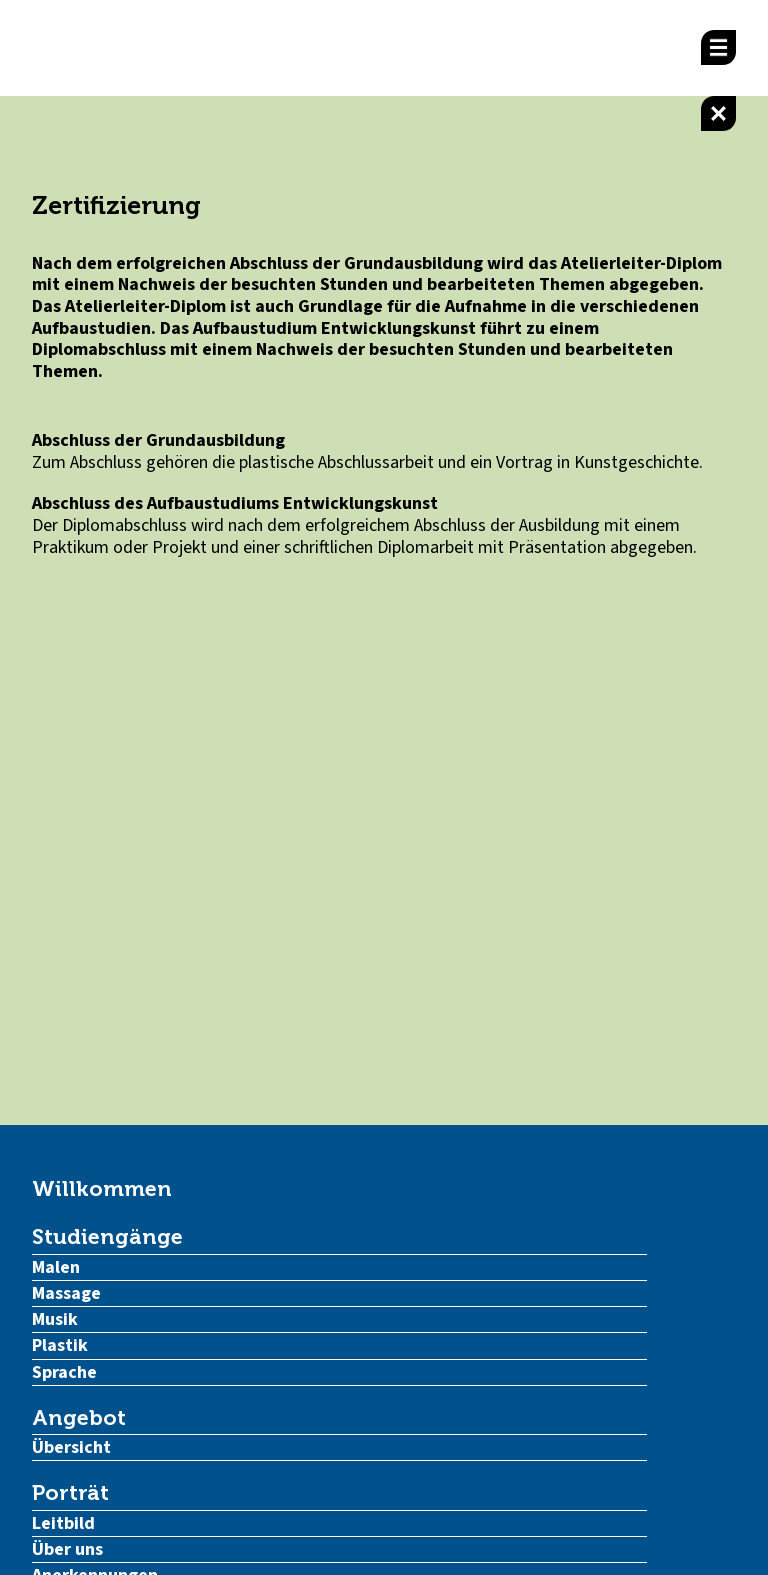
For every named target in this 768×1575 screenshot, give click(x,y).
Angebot (79, 1417)
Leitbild (63, 1523)
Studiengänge (107, 1236)
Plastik (60, 1345)
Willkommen (102, 1188)
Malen (56, 1267)
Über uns (67, 1549)
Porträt (70, 1492)
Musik (55, 1319)
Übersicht (71, 1447)
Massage (66, 1293)
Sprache (64, 1372)
